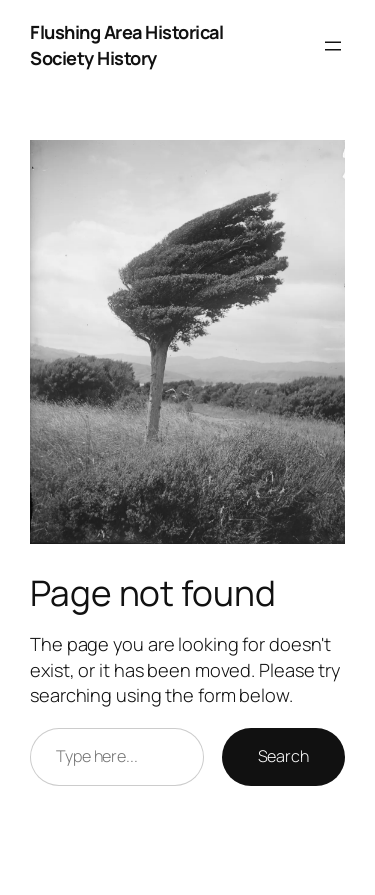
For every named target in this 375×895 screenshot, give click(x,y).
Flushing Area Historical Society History (126, 45)
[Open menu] (333, 46)
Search (283, 756)
